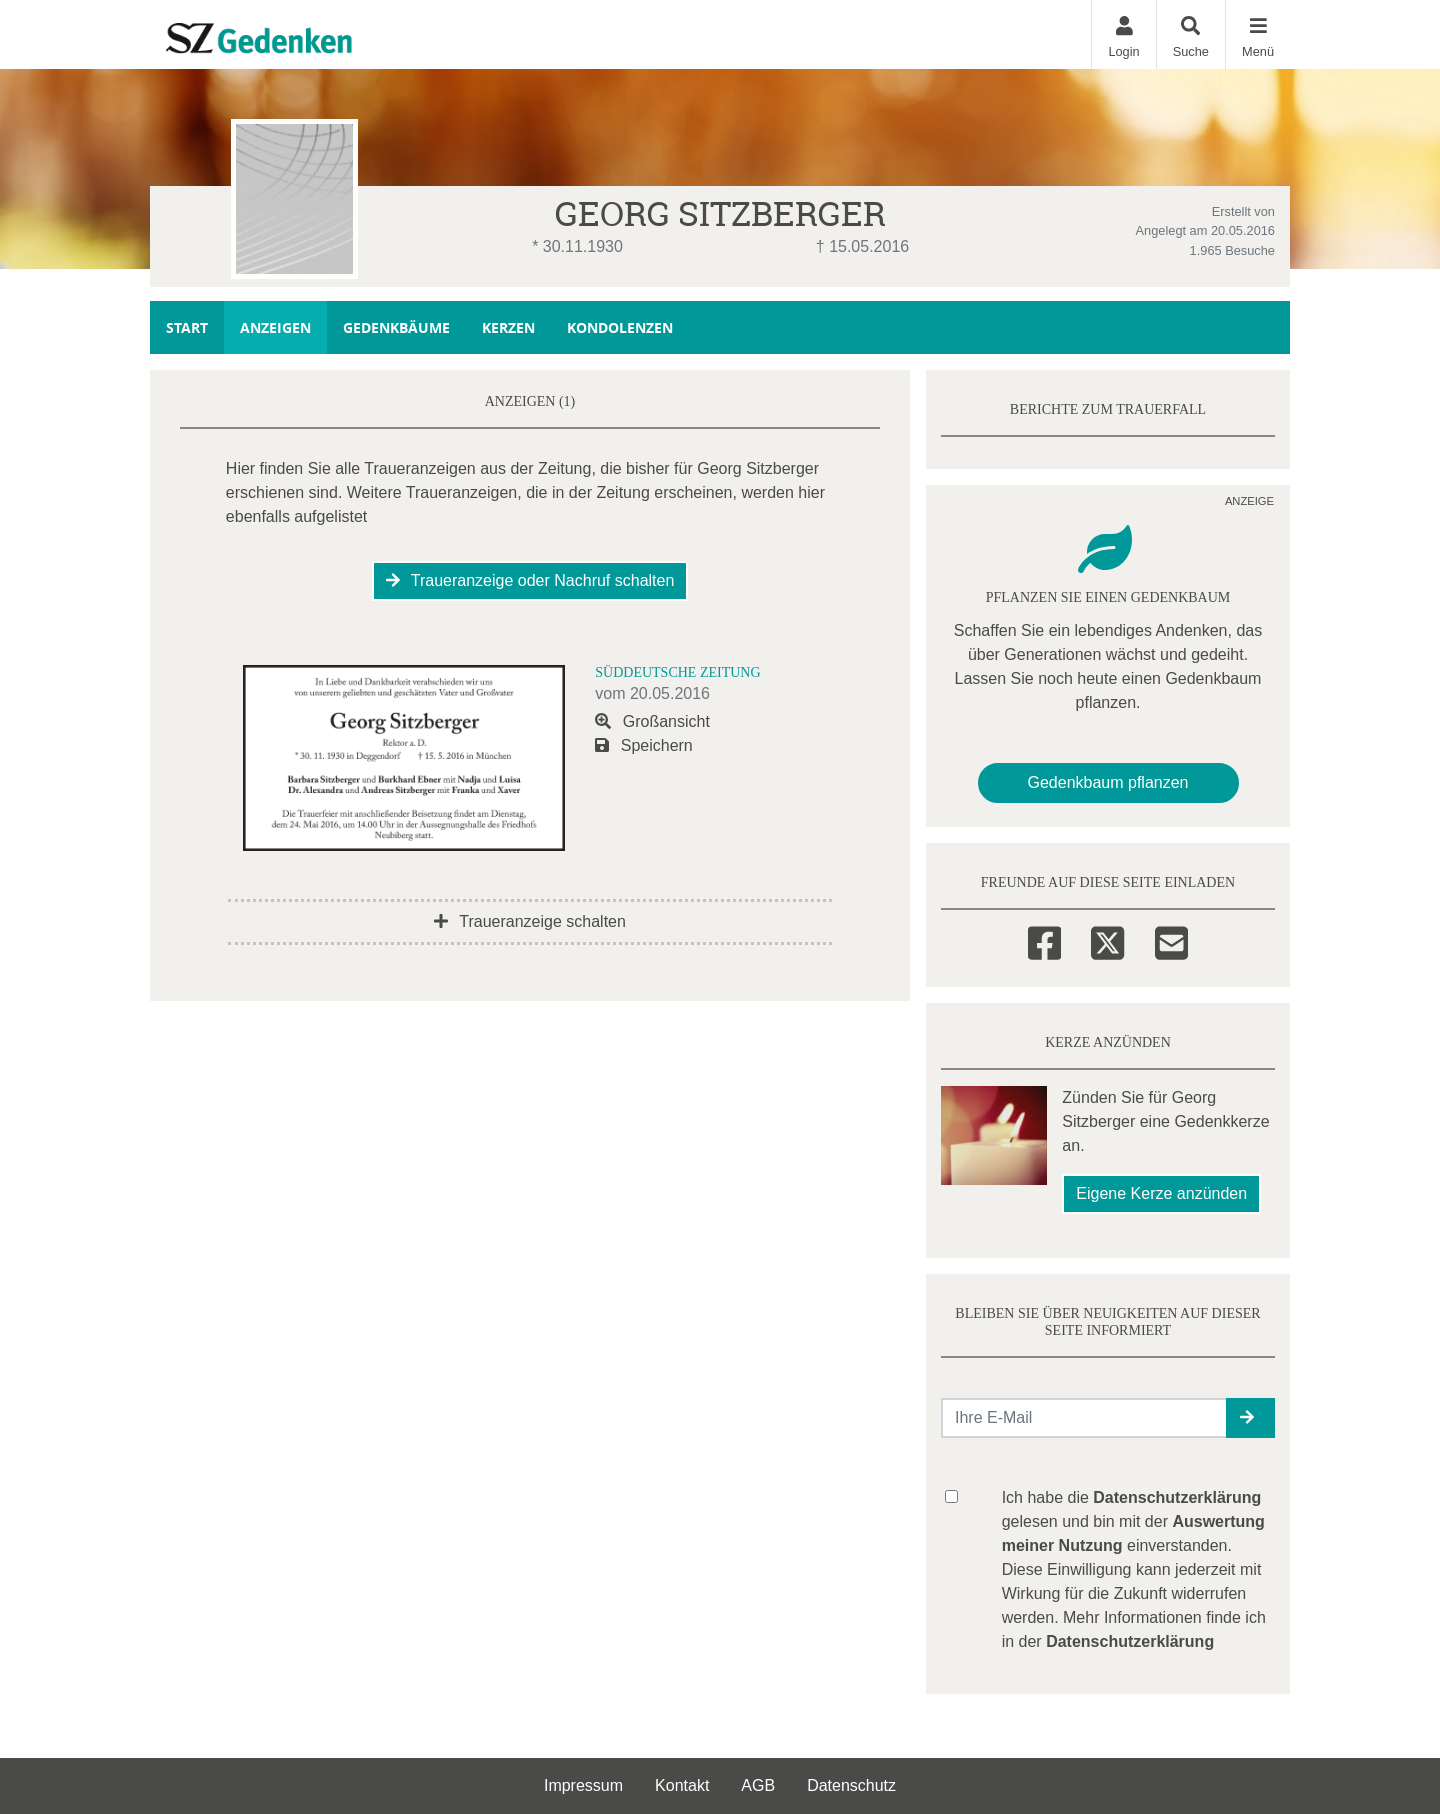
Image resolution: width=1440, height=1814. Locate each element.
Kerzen (508, 327)
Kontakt (682, 1785)
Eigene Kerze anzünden (1161, 1193)
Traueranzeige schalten (530, 921)
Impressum (583, 1785)
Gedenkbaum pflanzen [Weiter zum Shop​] (1108, 782)
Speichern (644, 745)
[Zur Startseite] (301, 34)
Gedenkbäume (396, 327)
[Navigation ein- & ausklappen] (1257, 34)
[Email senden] (1084, 1418)
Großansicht (652, 721)
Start (187, 327)
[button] (1250, 1418)
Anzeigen (275, 327)
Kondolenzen (620, 327)
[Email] (1171, 940)
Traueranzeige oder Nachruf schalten (530, 580)
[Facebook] (1044, 940)
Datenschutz (851, 1785)
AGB (758, 1785)
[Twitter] (1107, 940)
